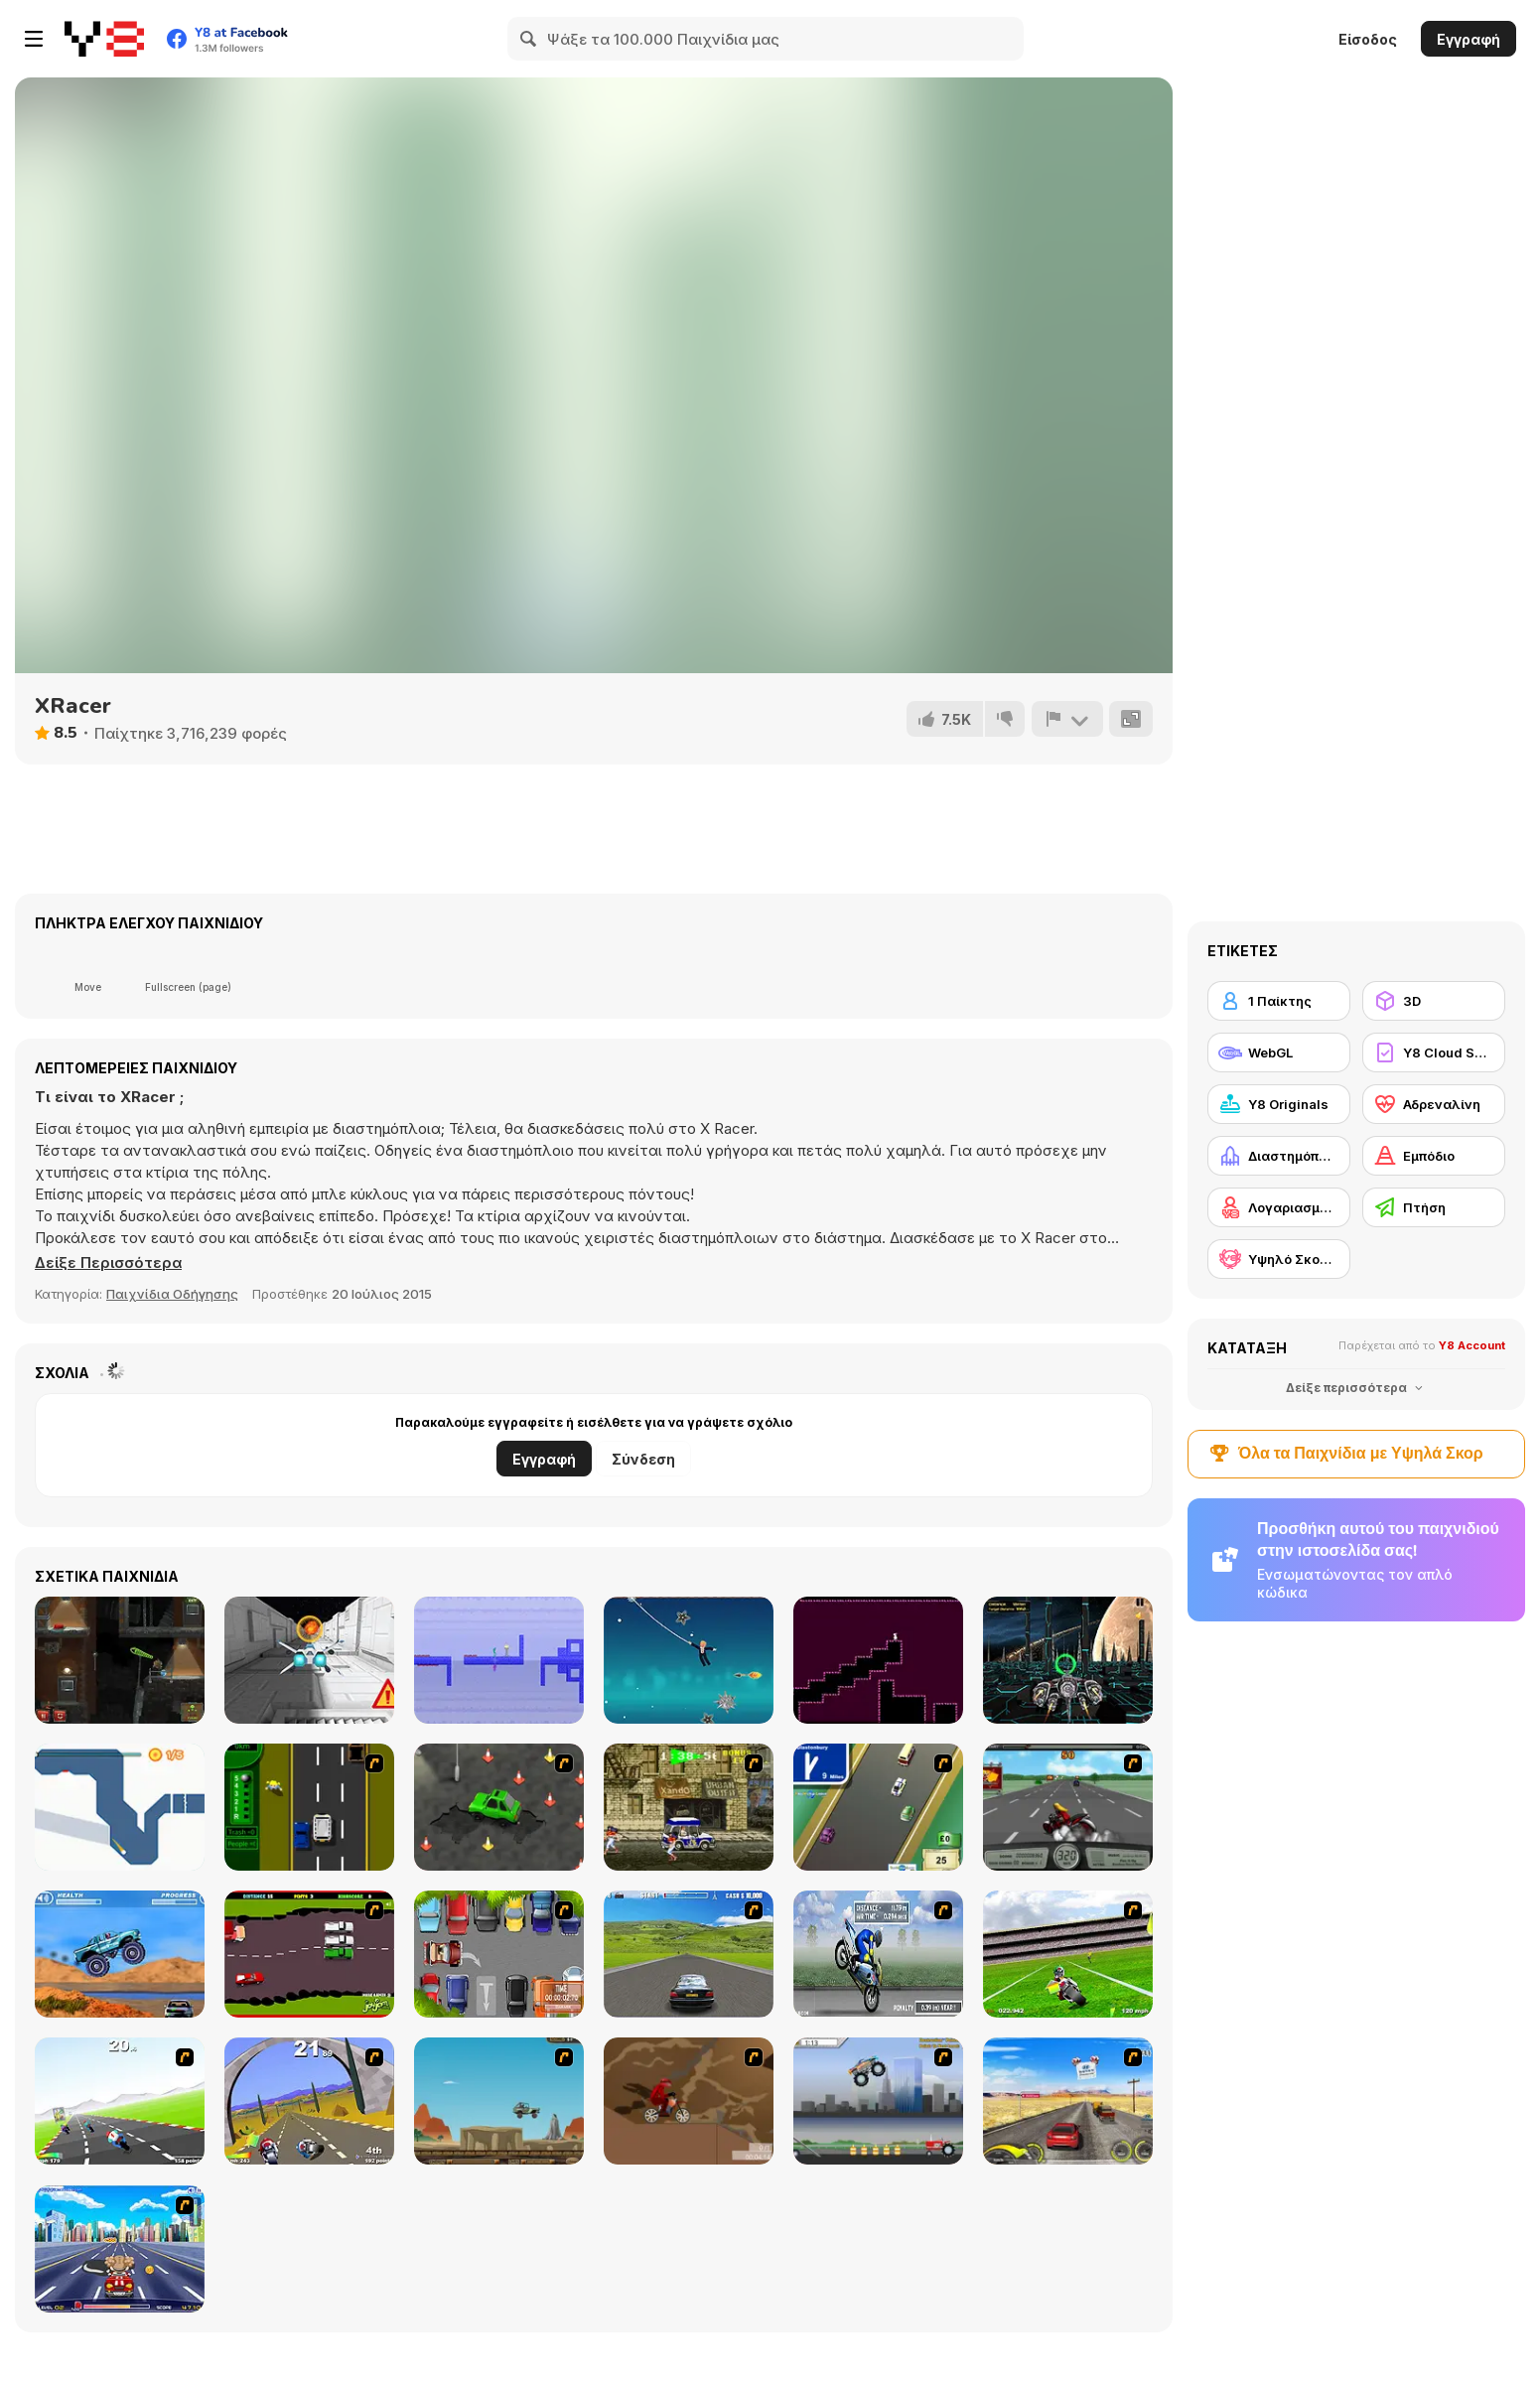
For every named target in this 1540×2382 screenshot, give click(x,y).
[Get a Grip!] (878, 1954)
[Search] (529, 39)
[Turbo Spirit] (120, 2101)
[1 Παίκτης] (1278, 1001)
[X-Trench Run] (309, 1660)
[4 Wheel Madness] (120, 1954)
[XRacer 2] (1068, 1660)
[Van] (878, 1807)
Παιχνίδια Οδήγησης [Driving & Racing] (172, 1294)
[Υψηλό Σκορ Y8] (1278, 1259)
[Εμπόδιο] (1433, 1156)
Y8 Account (1472, 1345)
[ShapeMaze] (878, 1660)
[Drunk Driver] (309, 1954)
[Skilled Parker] (499, 1954)
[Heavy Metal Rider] (1068, 1807)
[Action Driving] (688, 1954)
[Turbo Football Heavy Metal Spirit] (1068, 1954)
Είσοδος (1367, 39)
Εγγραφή (1468, 39)
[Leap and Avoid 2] (120, 1807)
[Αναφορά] (1066, 719)
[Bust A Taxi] (309, 1807)
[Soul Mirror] (499, 1660)
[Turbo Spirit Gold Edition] (309, 2101)
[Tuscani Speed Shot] (1068, 2101)
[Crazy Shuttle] (688, 1807)
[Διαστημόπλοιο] (1278, 1156)
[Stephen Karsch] (120, 1660)
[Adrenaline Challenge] (688, 2101)
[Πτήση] (1433, 1207)
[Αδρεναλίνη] (1433, 1104)
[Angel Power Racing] (120, 2248)
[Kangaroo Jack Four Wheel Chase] (499, 2101)
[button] (109, 1263)
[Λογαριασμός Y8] (1278, 1207)
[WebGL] (1278, 1052)
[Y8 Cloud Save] (1433, 1052)
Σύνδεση (643, 1459)
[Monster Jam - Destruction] (878, 2101)
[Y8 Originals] (1278, 1104)
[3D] (1433, 1001)
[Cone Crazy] (499, 1807)
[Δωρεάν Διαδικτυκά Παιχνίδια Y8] (104, 39)
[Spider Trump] (688, 1660)
